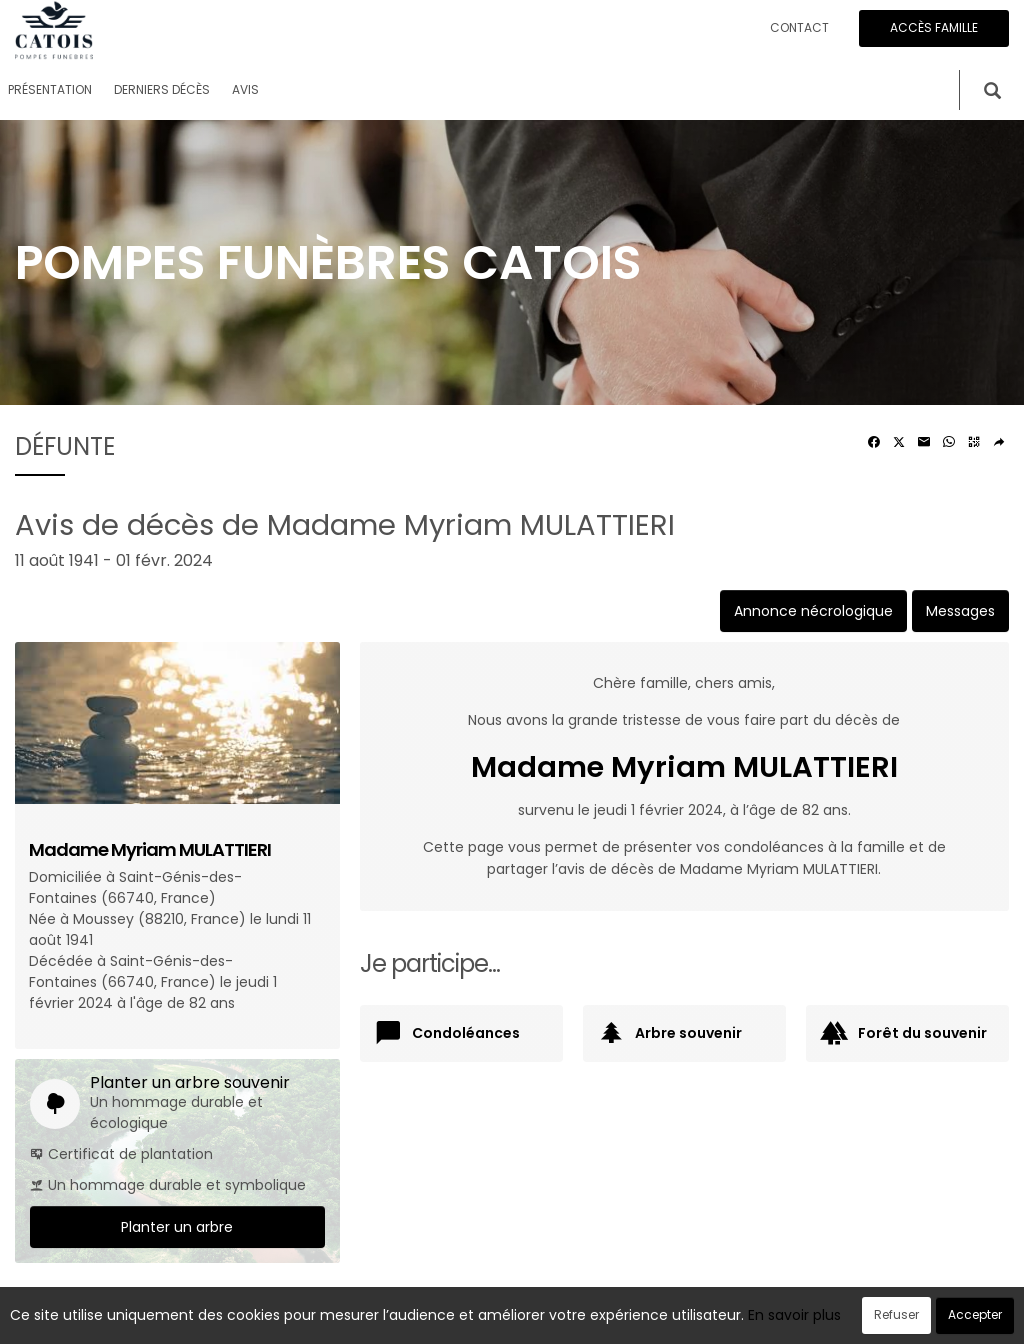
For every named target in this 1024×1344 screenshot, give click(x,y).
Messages (960, 611)
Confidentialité (506, 1318)
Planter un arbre (177, 1227)
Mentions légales (703, 1318)
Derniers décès (162, 89)
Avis (245, 89)
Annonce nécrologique (813, 611)
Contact (799, 27)
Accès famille (934, 27)
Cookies (601, 1318)
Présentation (50, 89)
